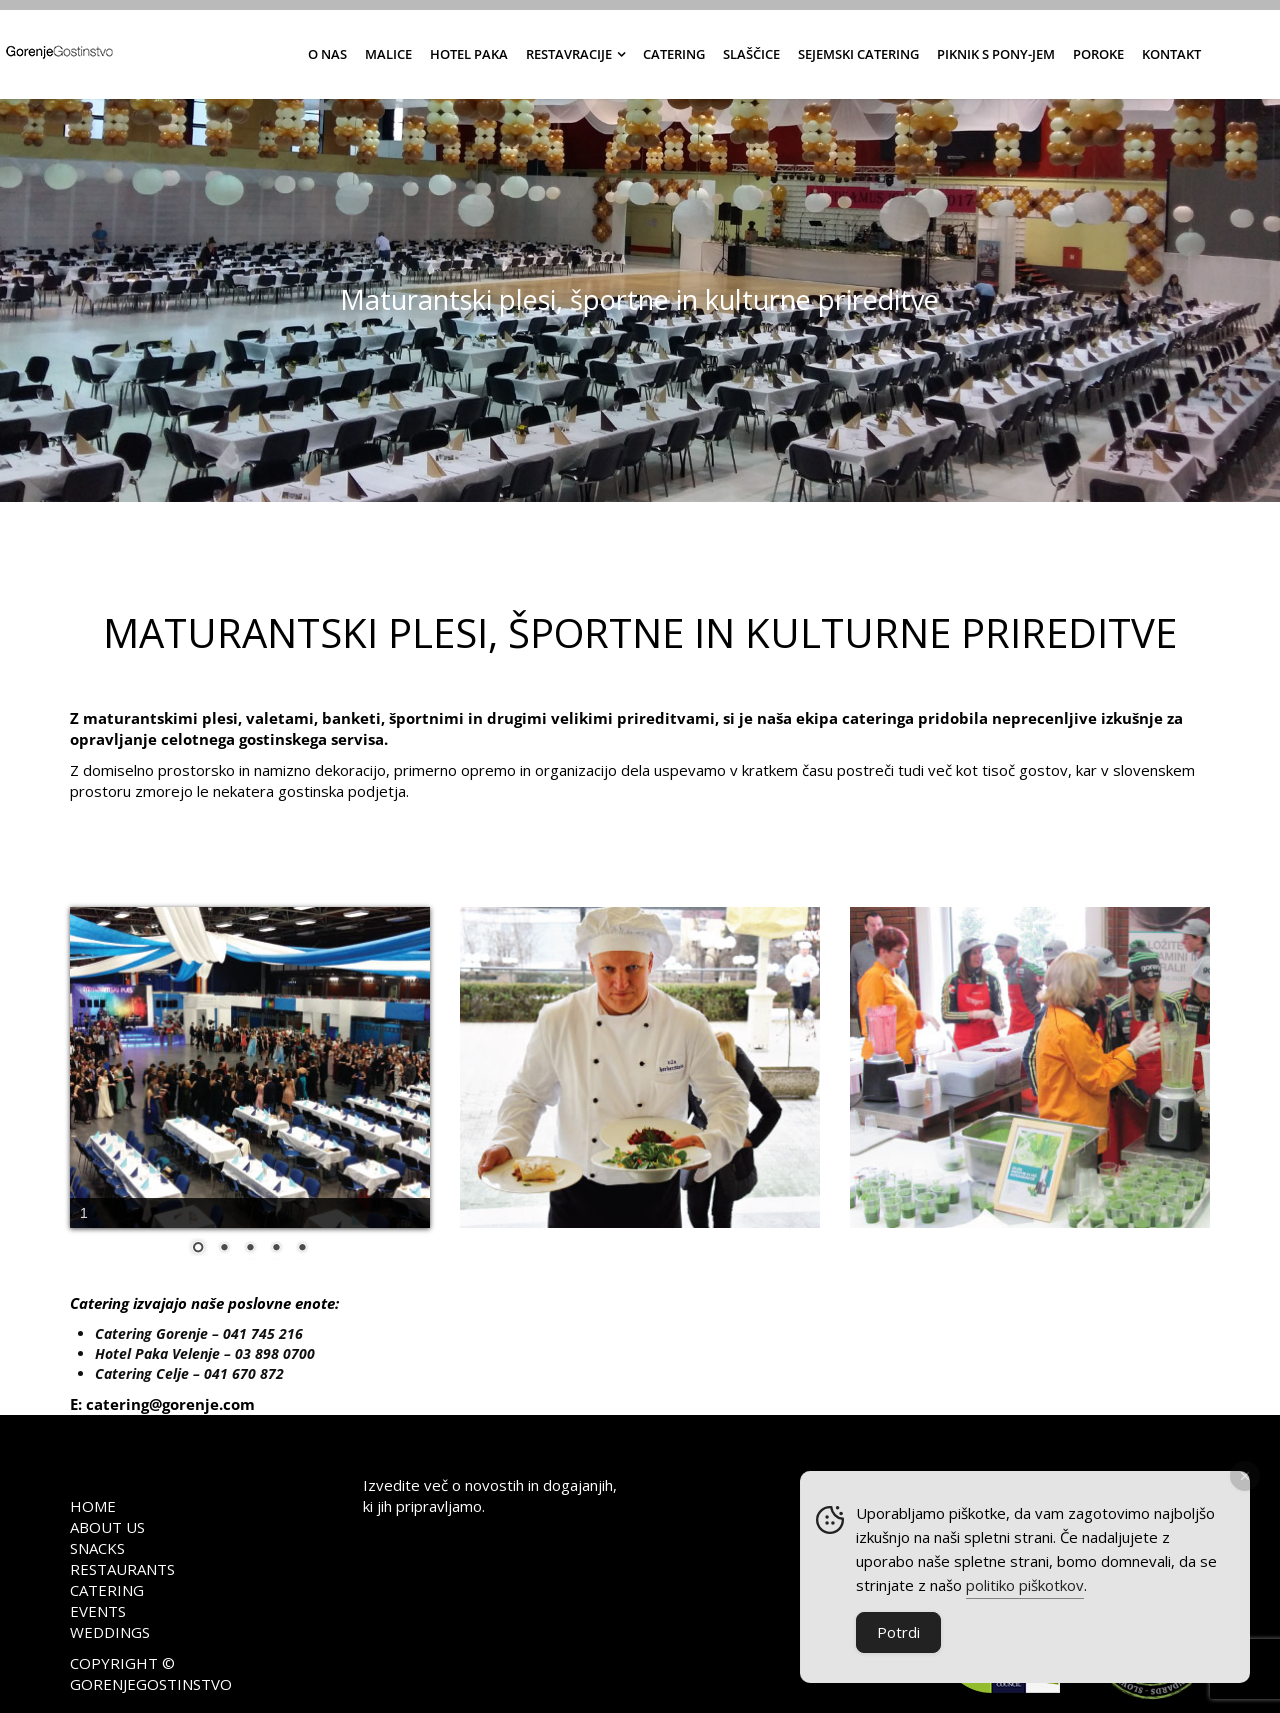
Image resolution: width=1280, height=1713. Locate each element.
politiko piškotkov (1025, 1587)
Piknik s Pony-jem (996, 54)
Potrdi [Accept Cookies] (898, 1634)
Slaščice (751, 54)
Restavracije (569, 54)
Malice (388, 54)
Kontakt (1171, 54)
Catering (674, 54)
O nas (327, 54)
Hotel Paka (469, 54)
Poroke (1098, 54)
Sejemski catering (858, 54)
